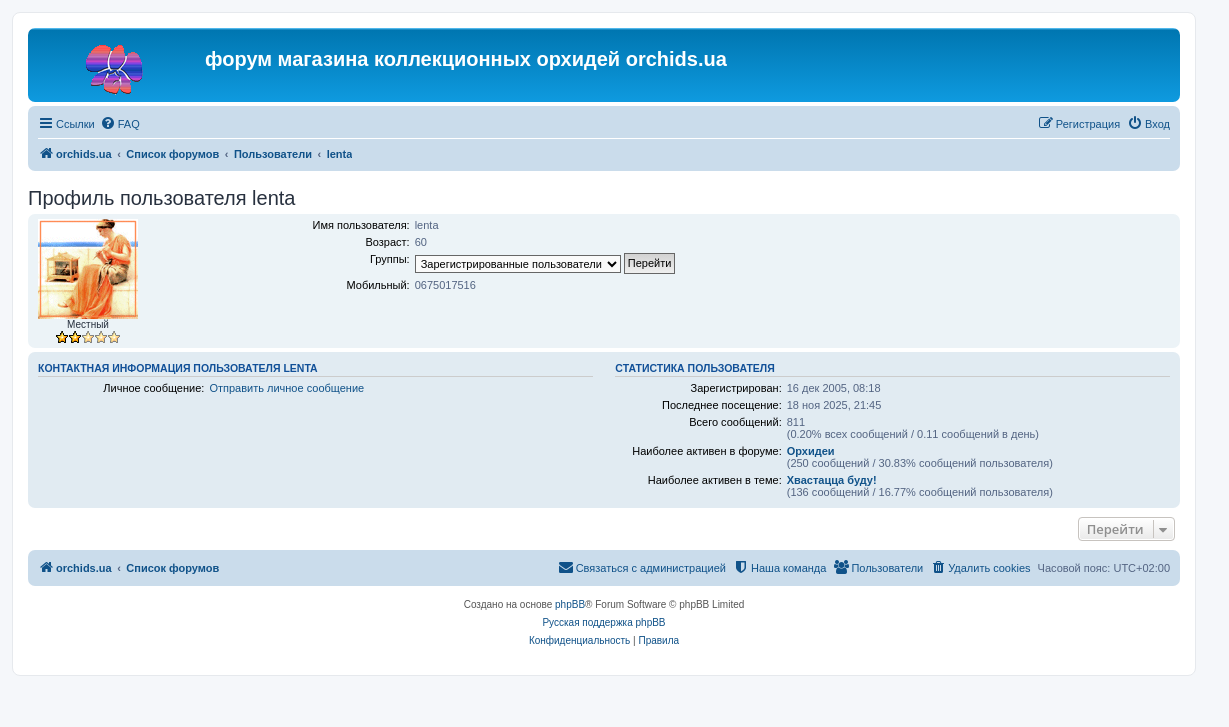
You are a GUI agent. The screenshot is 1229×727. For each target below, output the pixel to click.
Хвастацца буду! (832, 480)
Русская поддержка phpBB (603, 622)
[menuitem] (120, 124)
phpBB (570, 604)
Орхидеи (811, 451)
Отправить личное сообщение (286, 388)
